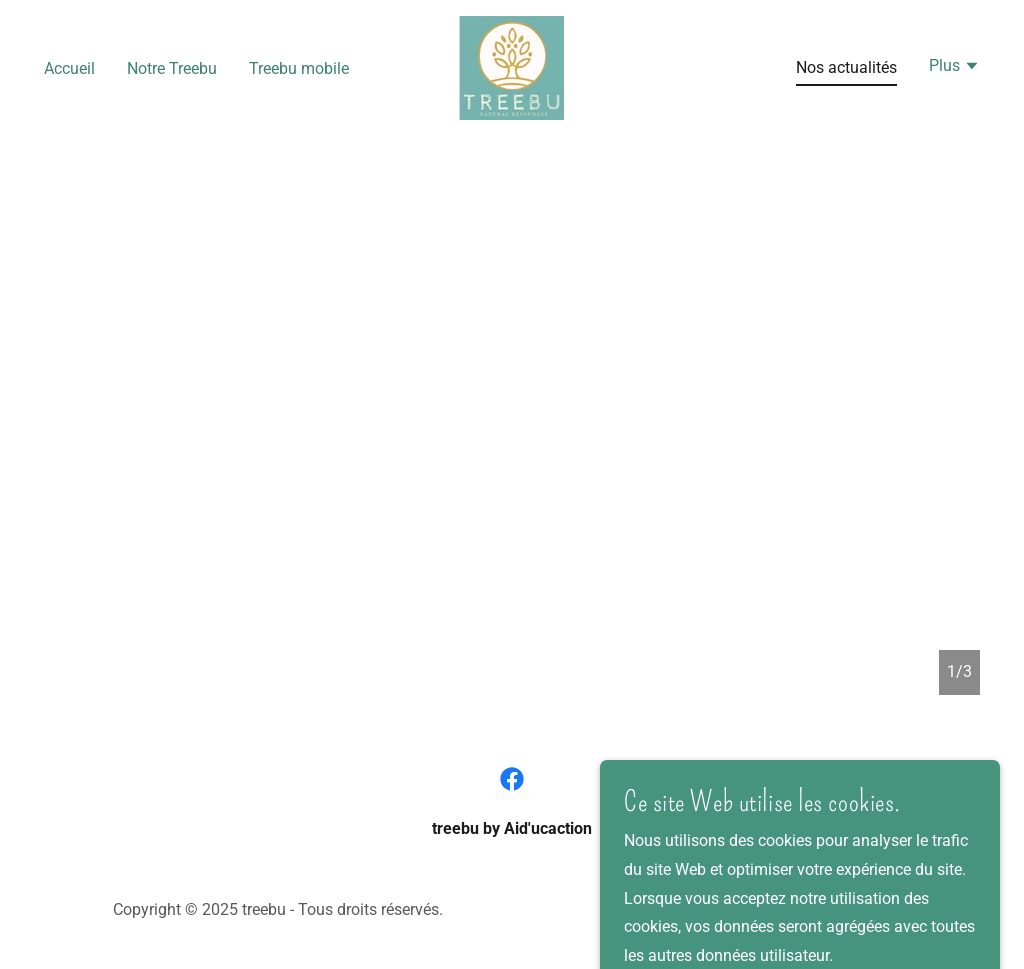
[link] (511, 66)
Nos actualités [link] (846, 67)
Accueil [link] (69, 68)
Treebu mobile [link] (299, 68)
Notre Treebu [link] (172, 68)
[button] (954, 68)
